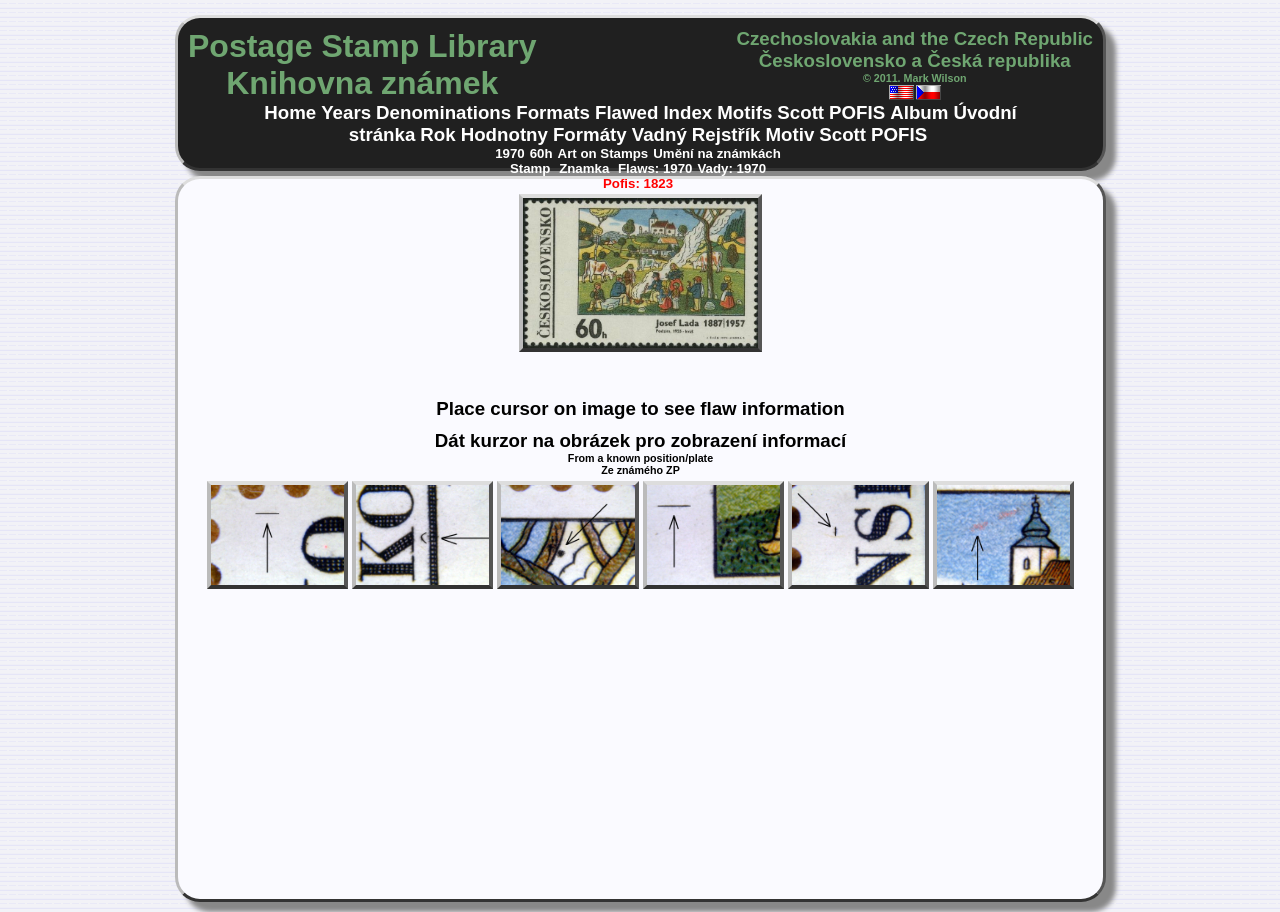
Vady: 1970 (731, 168)
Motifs (744, 112)
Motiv (789, 134)
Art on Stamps (603, 153)
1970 (510, 153)
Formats (553, 112)
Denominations (443, 112)
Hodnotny (504, 134)
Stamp (532, 168)
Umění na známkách (717, 153)
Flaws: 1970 (655, 168)
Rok (437, 134)
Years (346, 112)
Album (919, 112)
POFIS (857, 112)
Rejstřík (726, 134)
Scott (800, 112)
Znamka (586, 168)
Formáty (590, 134)
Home (290, 112)
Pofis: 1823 (638, 183)
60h (541, 153)
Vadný (659, 134)
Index (687, 112)
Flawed (626, 112)
